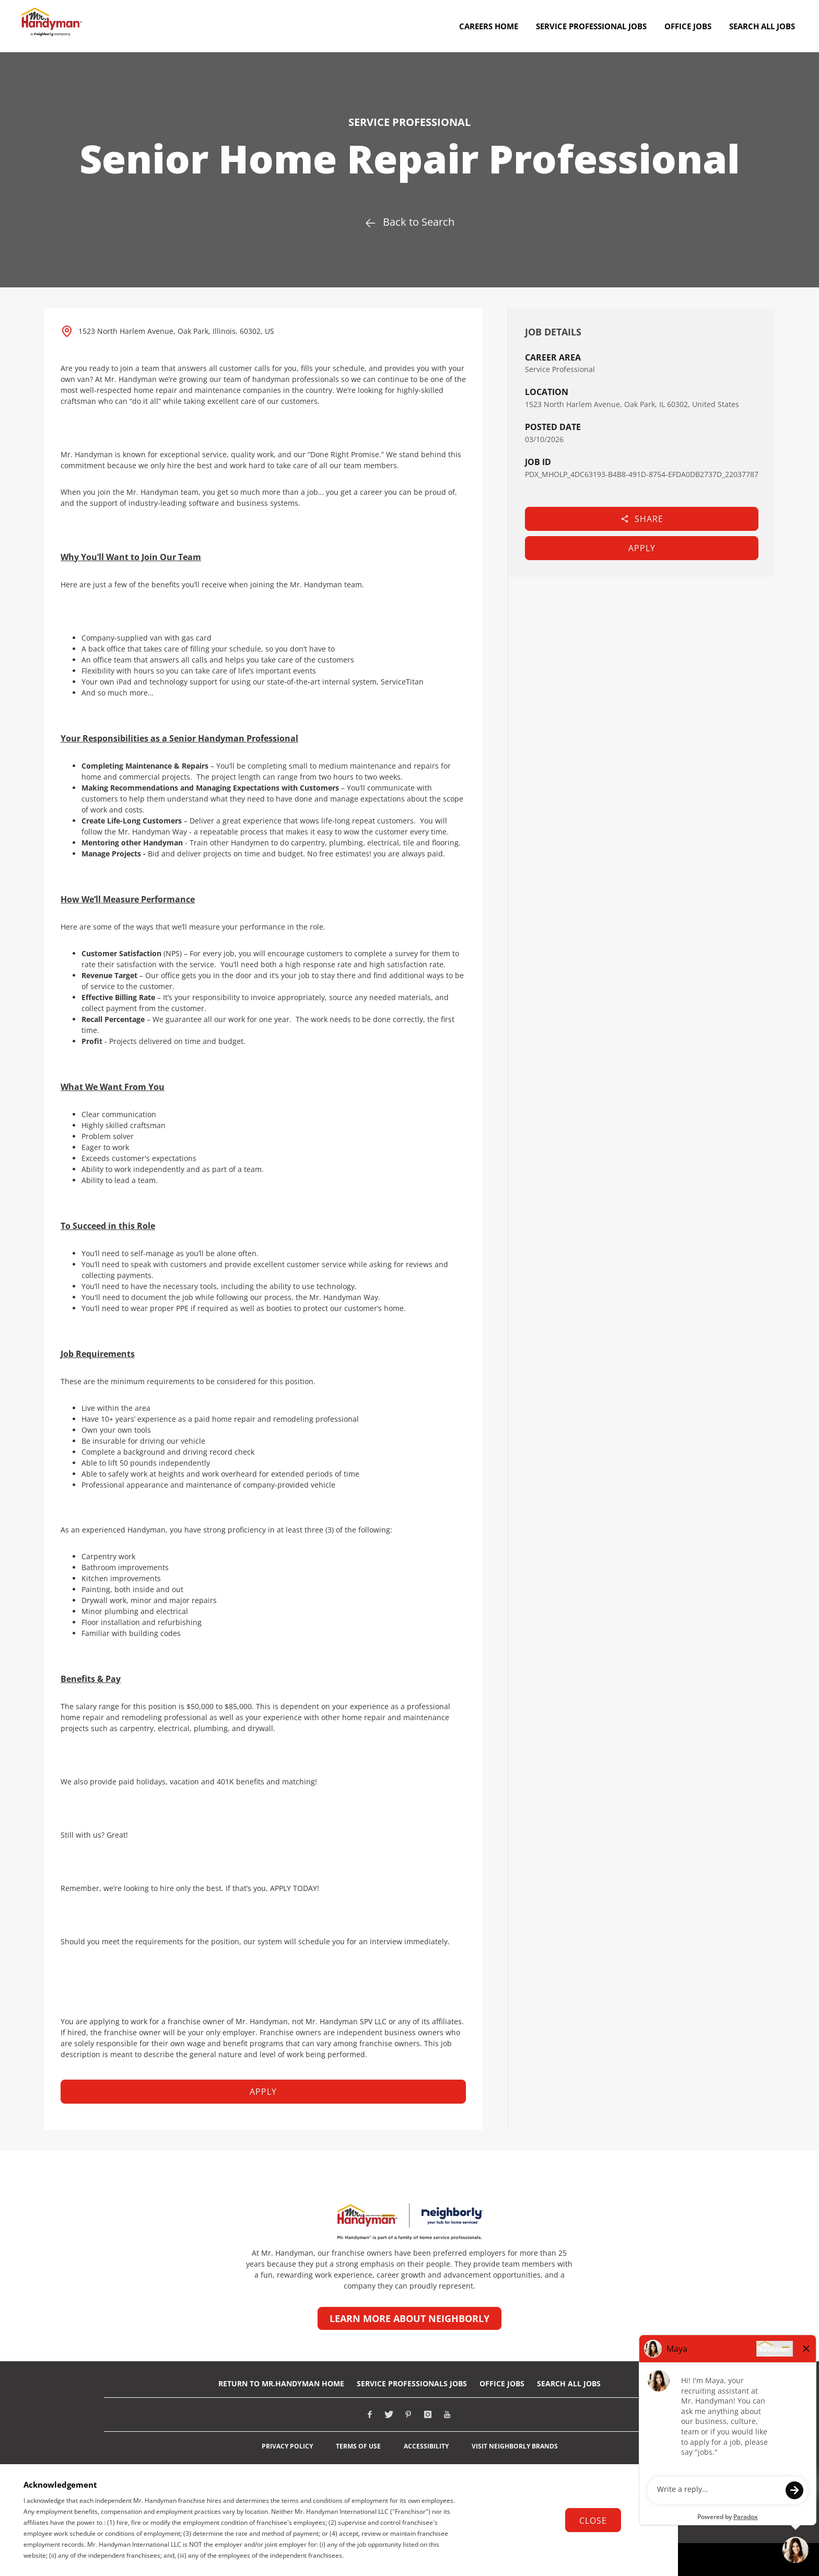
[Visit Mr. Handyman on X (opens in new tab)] (389, 2414)
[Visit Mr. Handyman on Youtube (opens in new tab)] (447, 2414)
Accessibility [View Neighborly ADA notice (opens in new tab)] (426, 2446)
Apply (642, 548)
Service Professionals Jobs (412, 2383)
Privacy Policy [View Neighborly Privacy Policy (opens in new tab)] (287, 2446)
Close (593, 2520)
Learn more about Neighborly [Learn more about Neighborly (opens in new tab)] (409, 2318)
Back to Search (409, 222)
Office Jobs (501, 2383)
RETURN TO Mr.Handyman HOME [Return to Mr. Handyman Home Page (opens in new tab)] (281, 2383)
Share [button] (641, 519)
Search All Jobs (569, 2383)
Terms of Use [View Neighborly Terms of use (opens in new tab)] (358, 2446)
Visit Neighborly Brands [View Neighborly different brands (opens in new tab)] (515, 2446)
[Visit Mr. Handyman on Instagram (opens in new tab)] (427, 2414)
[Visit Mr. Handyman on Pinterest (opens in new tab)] (408, 2414)
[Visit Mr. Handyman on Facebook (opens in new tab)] (369, 2414)
